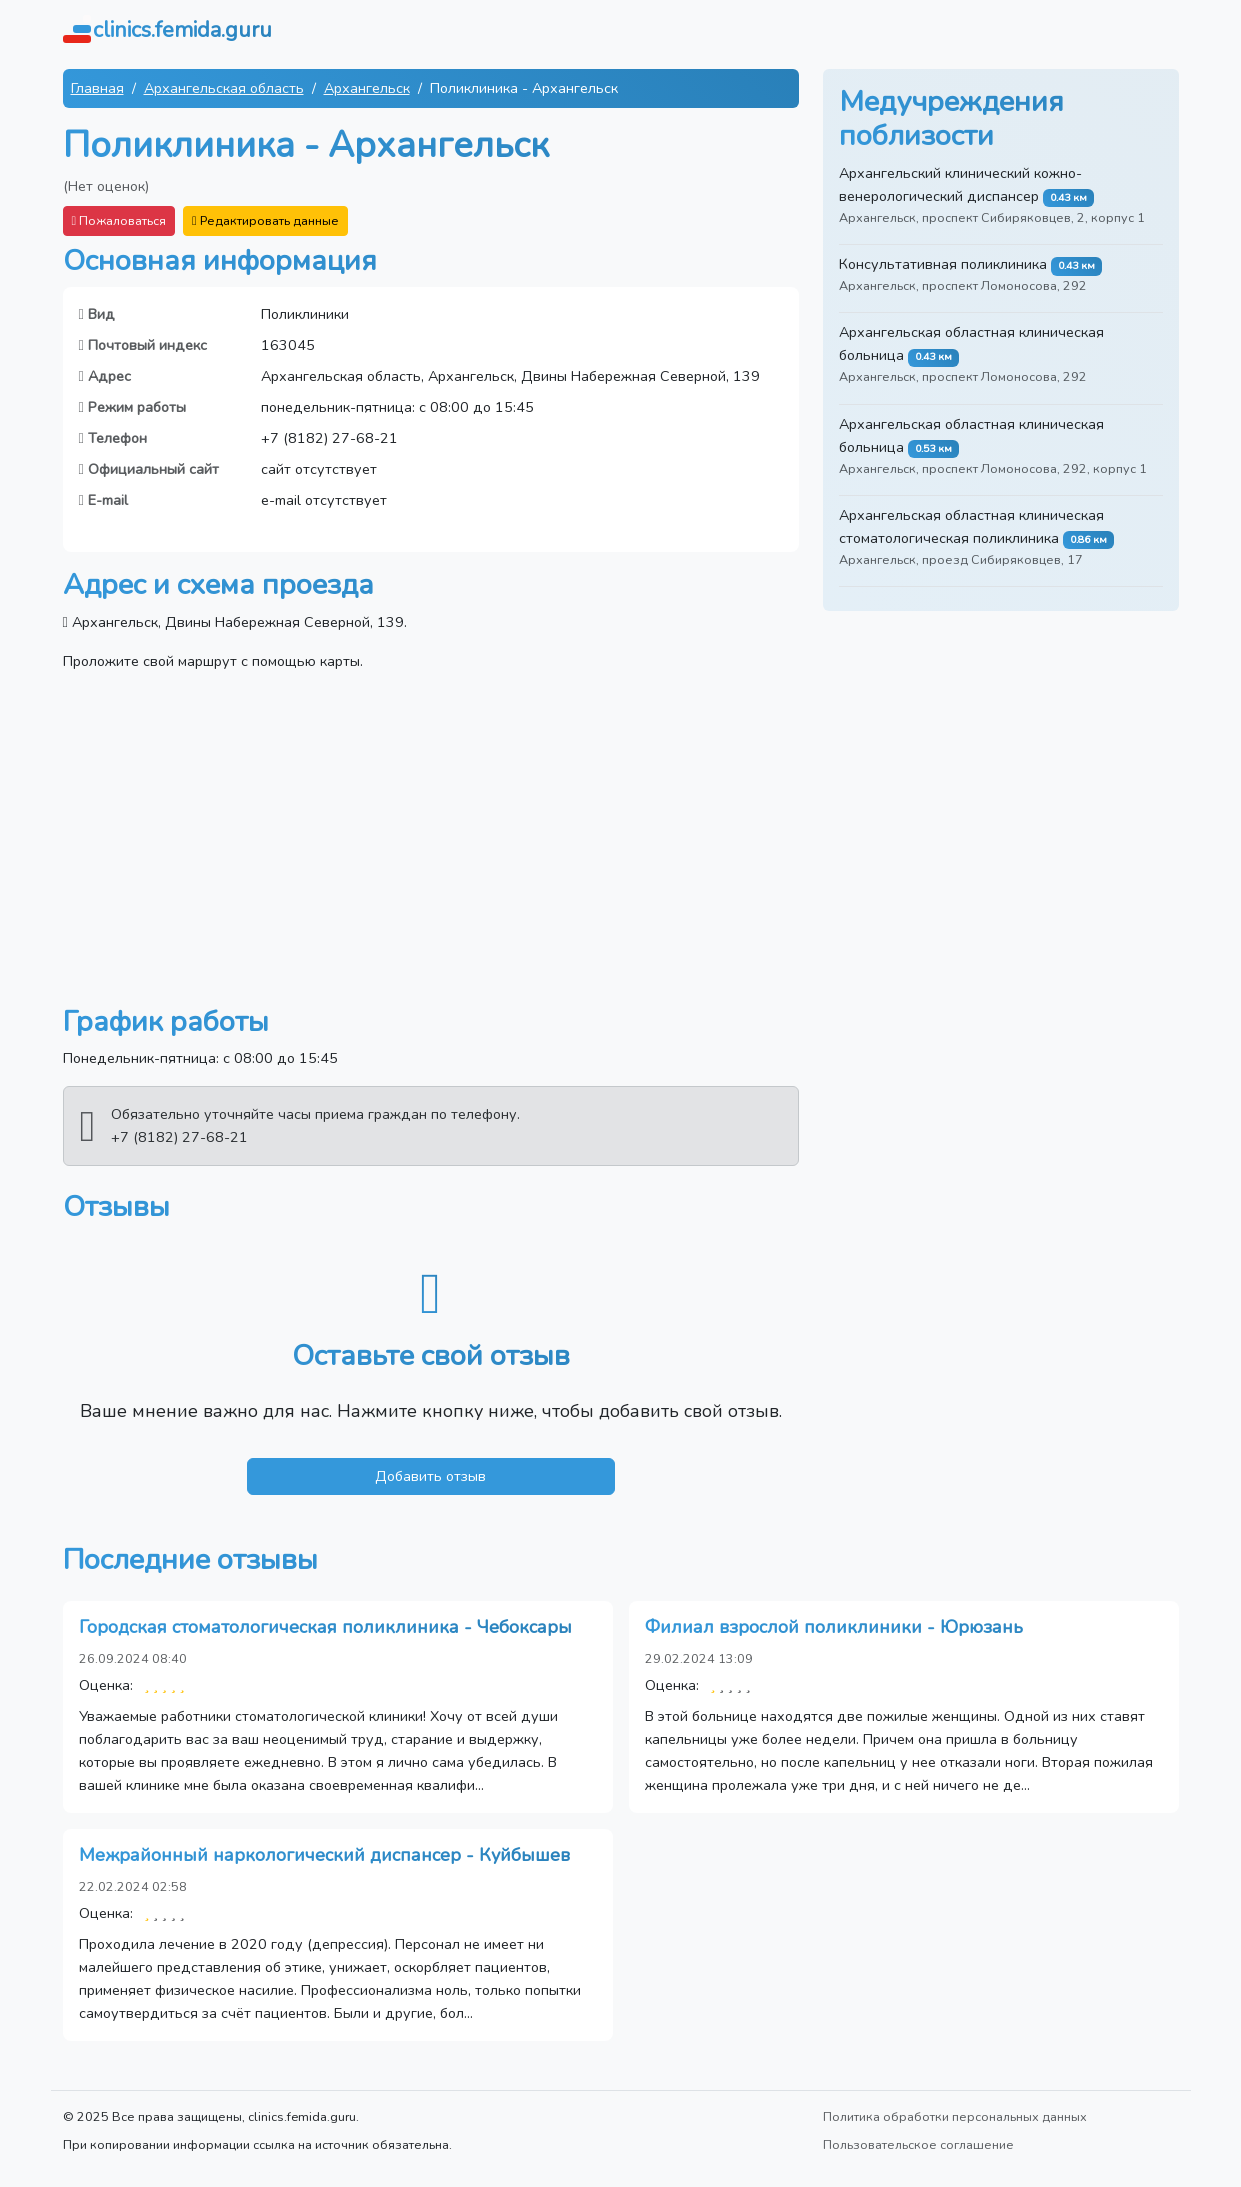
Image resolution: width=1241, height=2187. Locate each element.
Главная (97, 88)
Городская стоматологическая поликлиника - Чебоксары (325, 1627)
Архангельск (367, 88)
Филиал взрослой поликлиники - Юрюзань (834, 1627)
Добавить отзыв (430, 1476)
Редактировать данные (265, 220)
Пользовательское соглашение (918, 2144)
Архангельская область (224, 88)
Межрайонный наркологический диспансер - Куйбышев (324, 1855)
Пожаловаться (119, 220)
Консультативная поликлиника (943, 264)
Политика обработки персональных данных (955, 2116)
